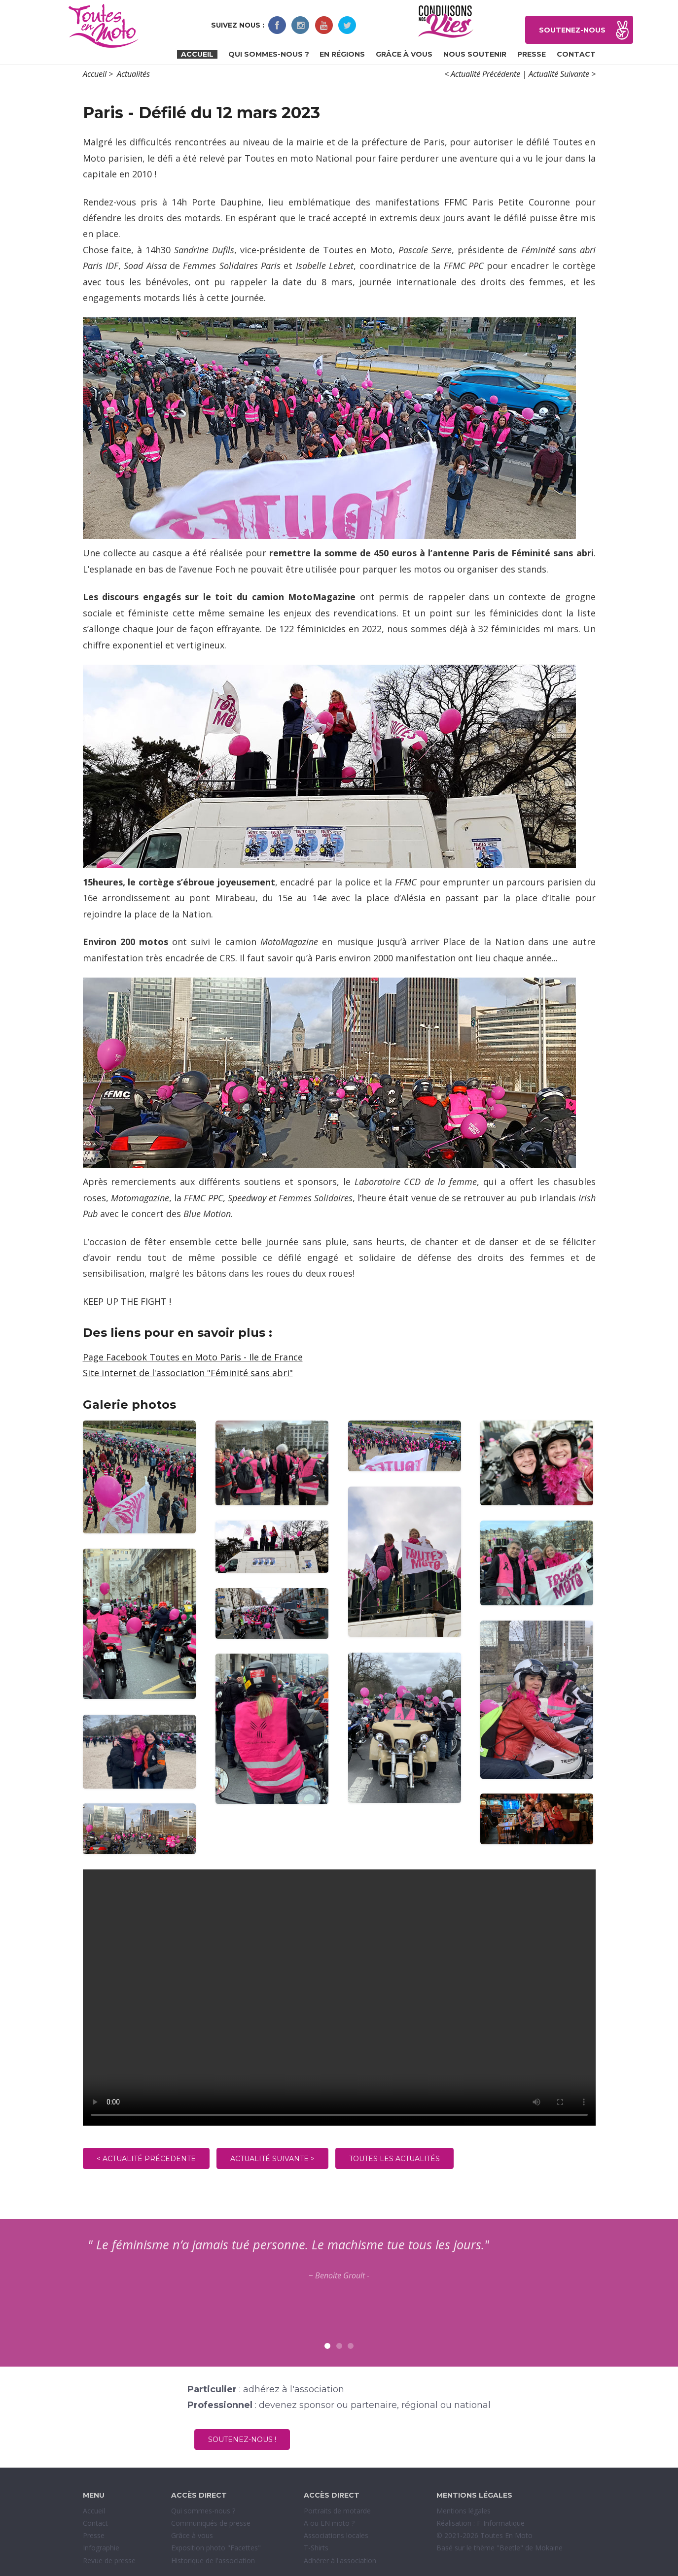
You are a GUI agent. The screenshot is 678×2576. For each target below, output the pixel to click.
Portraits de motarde (337, 2510)
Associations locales (336, 2535)
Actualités (133, 73)
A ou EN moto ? (329, 2523)
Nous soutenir (474, 54)
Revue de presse (109, 2560)
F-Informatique (501, 2523)
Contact (576, 54)
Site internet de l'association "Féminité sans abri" (188, 1373)
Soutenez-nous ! (242, 2439)
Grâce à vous (404, 54)
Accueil (197, 54)
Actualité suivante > (272, 2158)
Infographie (101, 2547)
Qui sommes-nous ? (268, 54)
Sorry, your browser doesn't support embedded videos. (339, 1997)
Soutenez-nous (572, 30)
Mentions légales (463, 2510)
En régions (342, 54)
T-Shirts (316, 2547)
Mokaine (549, 2547)
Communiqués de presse (210, 2523)
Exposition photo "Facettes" (216, 2547)
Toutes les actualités (394, 2158)
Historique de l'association (213, 2560)
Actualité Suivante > (562, 73)
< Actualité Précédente (482, 73)
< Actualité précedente (146, 2158)
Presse (531, 54)
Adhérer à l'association (340, 2560)
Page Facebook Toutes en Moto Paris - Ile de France (193, 1357)
